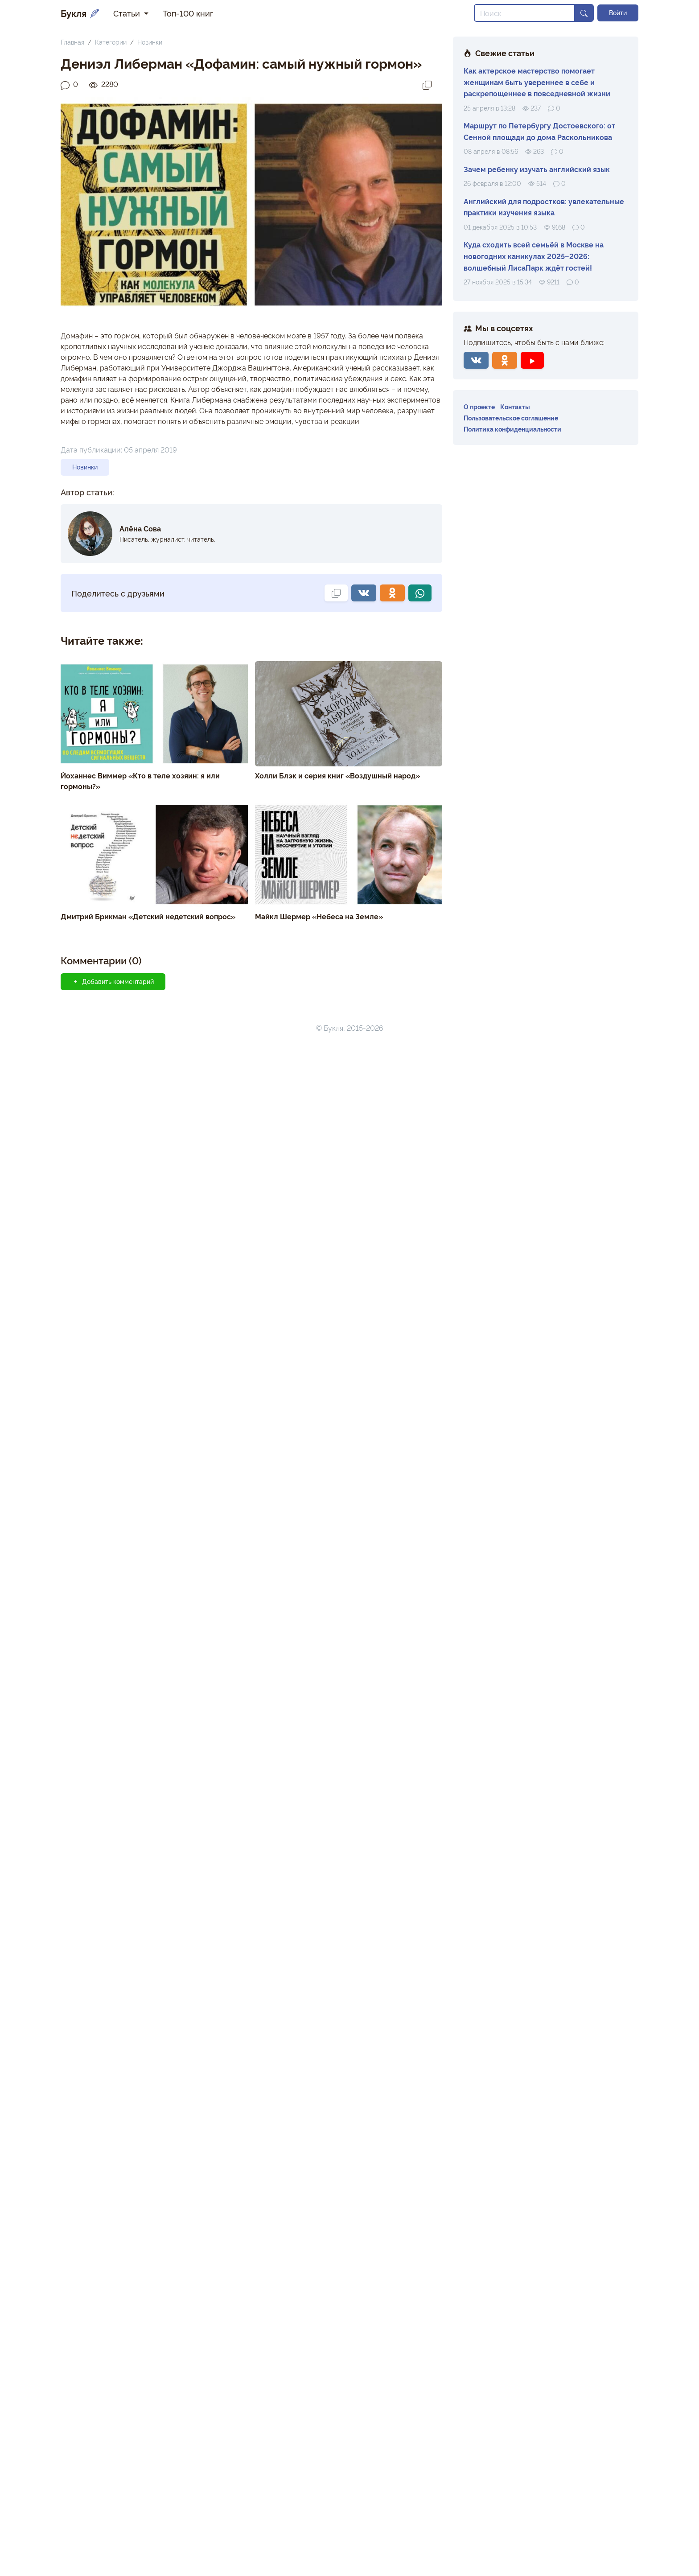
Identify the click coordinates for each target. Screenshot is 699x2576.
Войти (618, 12)
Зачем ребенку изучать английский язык (537, 169)
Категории (111, 41)
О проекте (479, 406)
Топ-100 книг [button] (188, 13)
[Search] (524, 13)
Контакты (515, 406)
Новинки (149, 41)
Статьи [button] (127, 13)
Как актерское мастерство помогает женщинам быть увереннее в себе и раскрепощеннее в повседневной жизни (537, 82)
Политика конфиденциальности (512, 428)
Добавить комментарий (113, 981)
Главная (72, 41)
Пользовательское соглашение (511, 417)
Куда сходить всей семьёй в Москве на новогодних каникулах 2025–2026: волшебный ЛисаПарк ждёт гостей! (534, 255)
